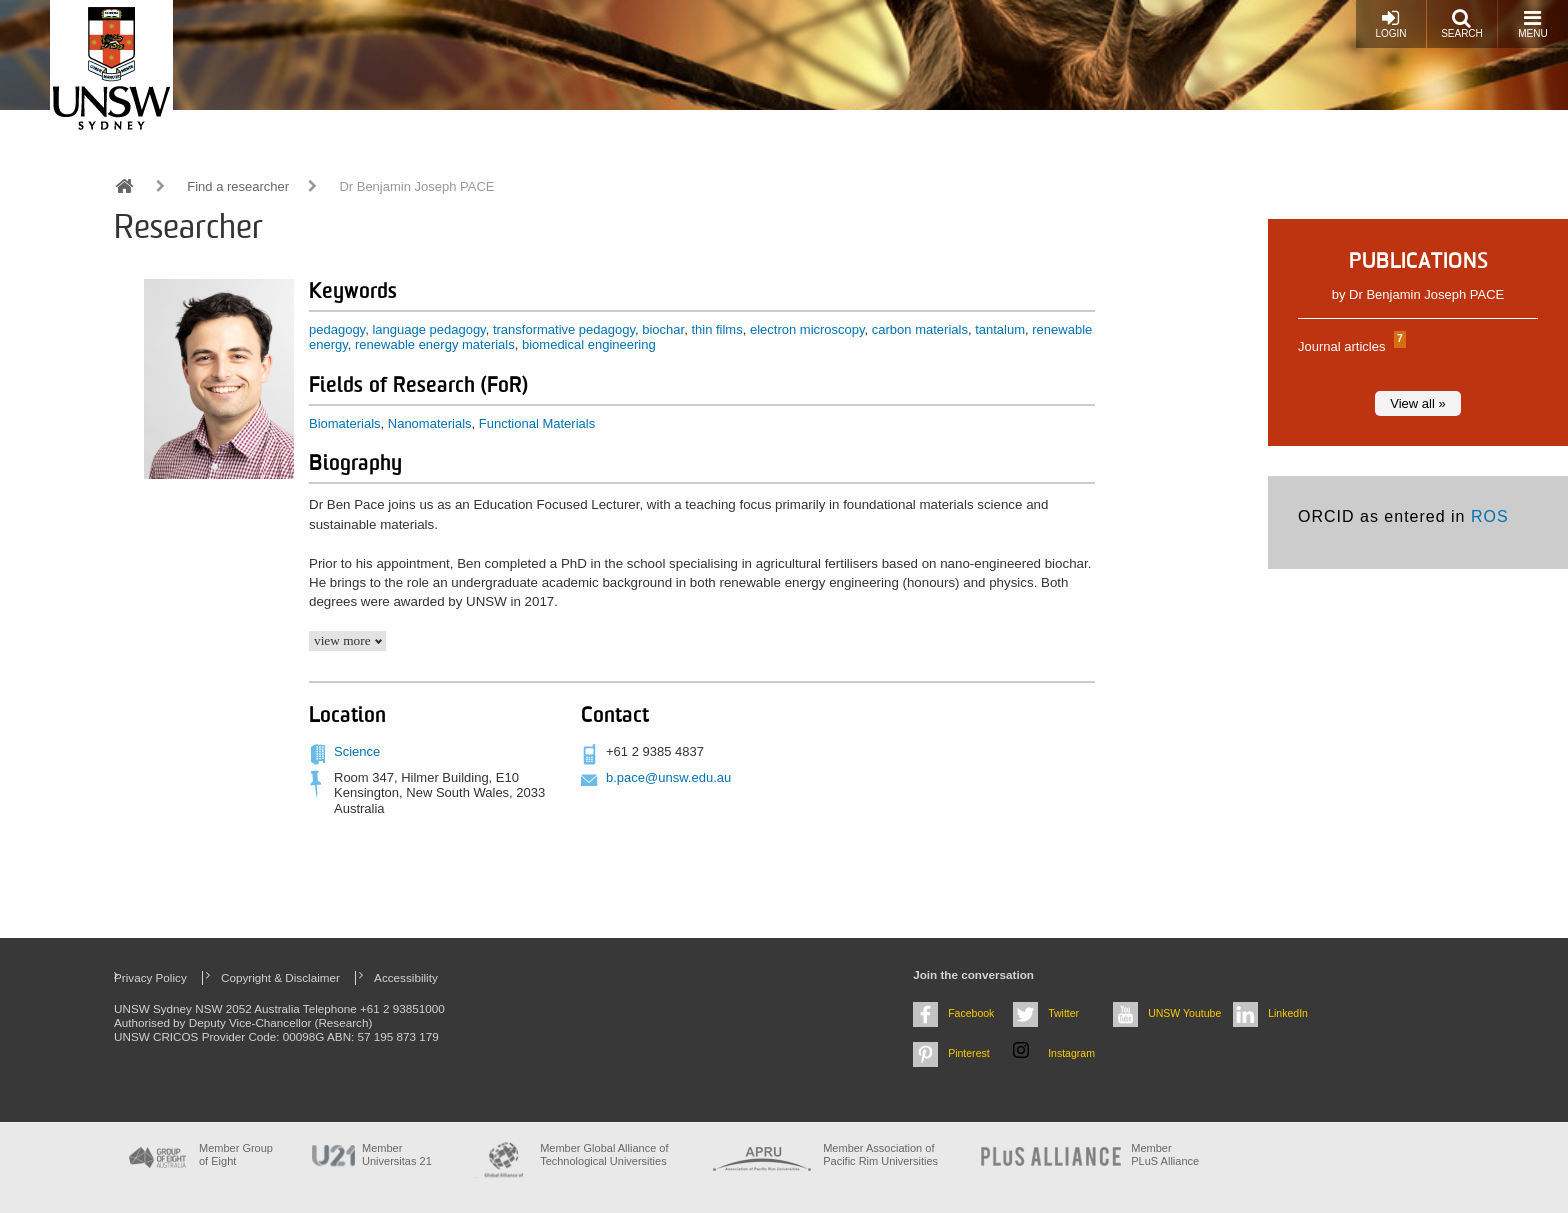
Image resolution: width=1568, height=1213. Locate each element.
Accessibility (406, 977)
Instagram (1071, 1053)
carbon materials (920, 329)
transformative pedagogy (564, 329)
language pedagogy (428, 329)
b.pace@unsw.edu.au (668, 777)
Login (1390, 23)
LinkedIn (1288, 1013)
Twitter (1063, 1013)
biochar (663, 329)
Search (1462, 23)
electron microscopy (807, 329)
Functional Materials (537, 423)
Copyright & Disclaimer (280, 977)
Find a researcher (238, 186)
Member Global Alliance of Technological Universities (604, 1154)
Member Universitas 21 (397, 1154)
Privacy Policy (150, 977)
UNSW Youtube (1184, 1013)
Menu (1532, 23)
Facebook (971, 1013)
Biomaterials (345, 423)
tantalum (1000, 329)
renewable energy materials (435, 344)
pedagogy (337, 329)
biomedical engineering (589, 344)
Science (357, 751)
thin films (716, 329)
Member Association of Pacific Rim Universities (880, 1154)
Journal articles (1349, 346)
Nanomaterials (430, 423)
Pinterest (969, 1053)
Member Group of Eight (236, 1154)
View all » (1417, 403)
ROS (1490, 516)
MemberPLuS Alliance (1165, 1154)
